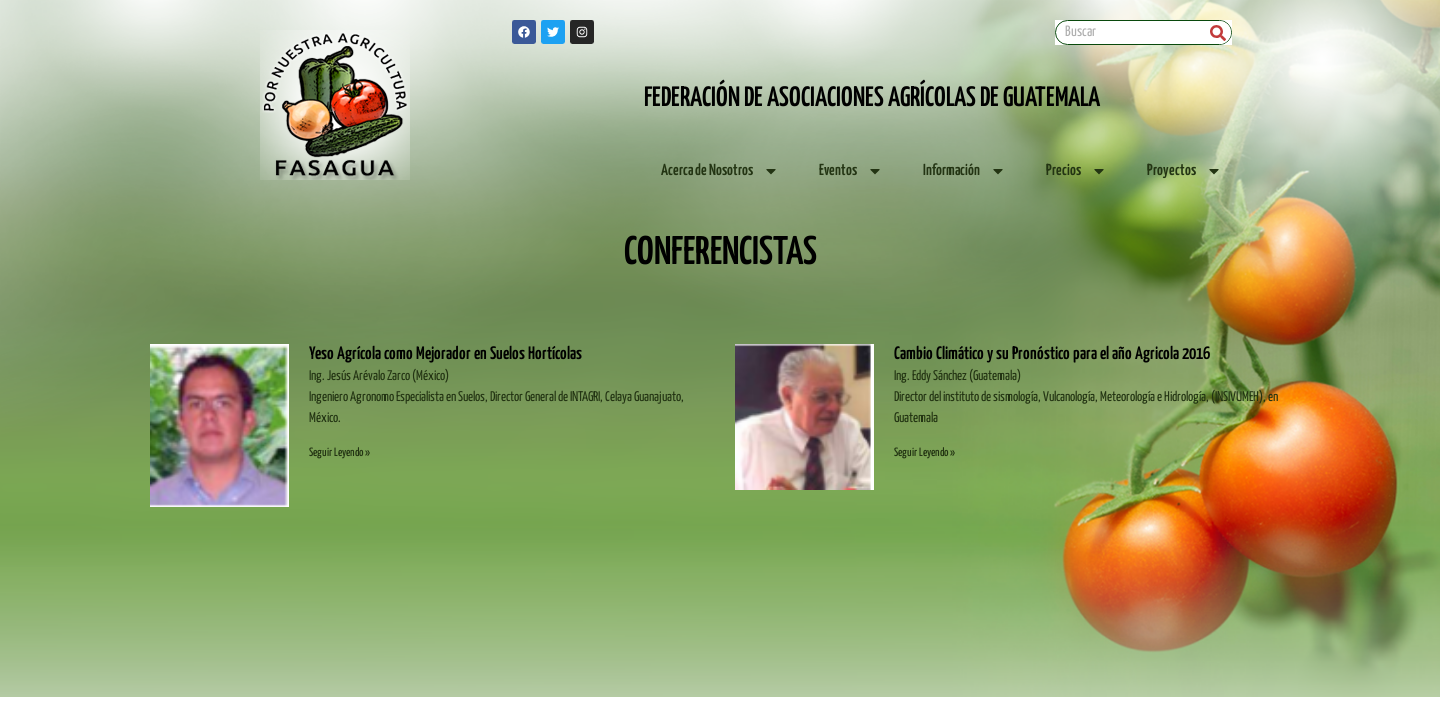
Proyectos (1184, 171)
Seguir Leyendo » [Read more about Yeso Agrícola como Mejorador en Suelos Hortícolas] (339, 452)
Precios (1076, 171)
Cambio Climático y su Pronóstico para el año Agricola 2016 (1052, 354)
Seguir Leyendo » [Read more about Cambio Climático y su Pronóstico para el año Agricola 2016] (924, 452)
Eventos (851, 171)
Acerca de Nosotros (720, 171)
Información (964, 171)
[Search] (1218, 32)
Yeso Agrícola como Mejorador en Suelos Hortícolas (445, 354)
